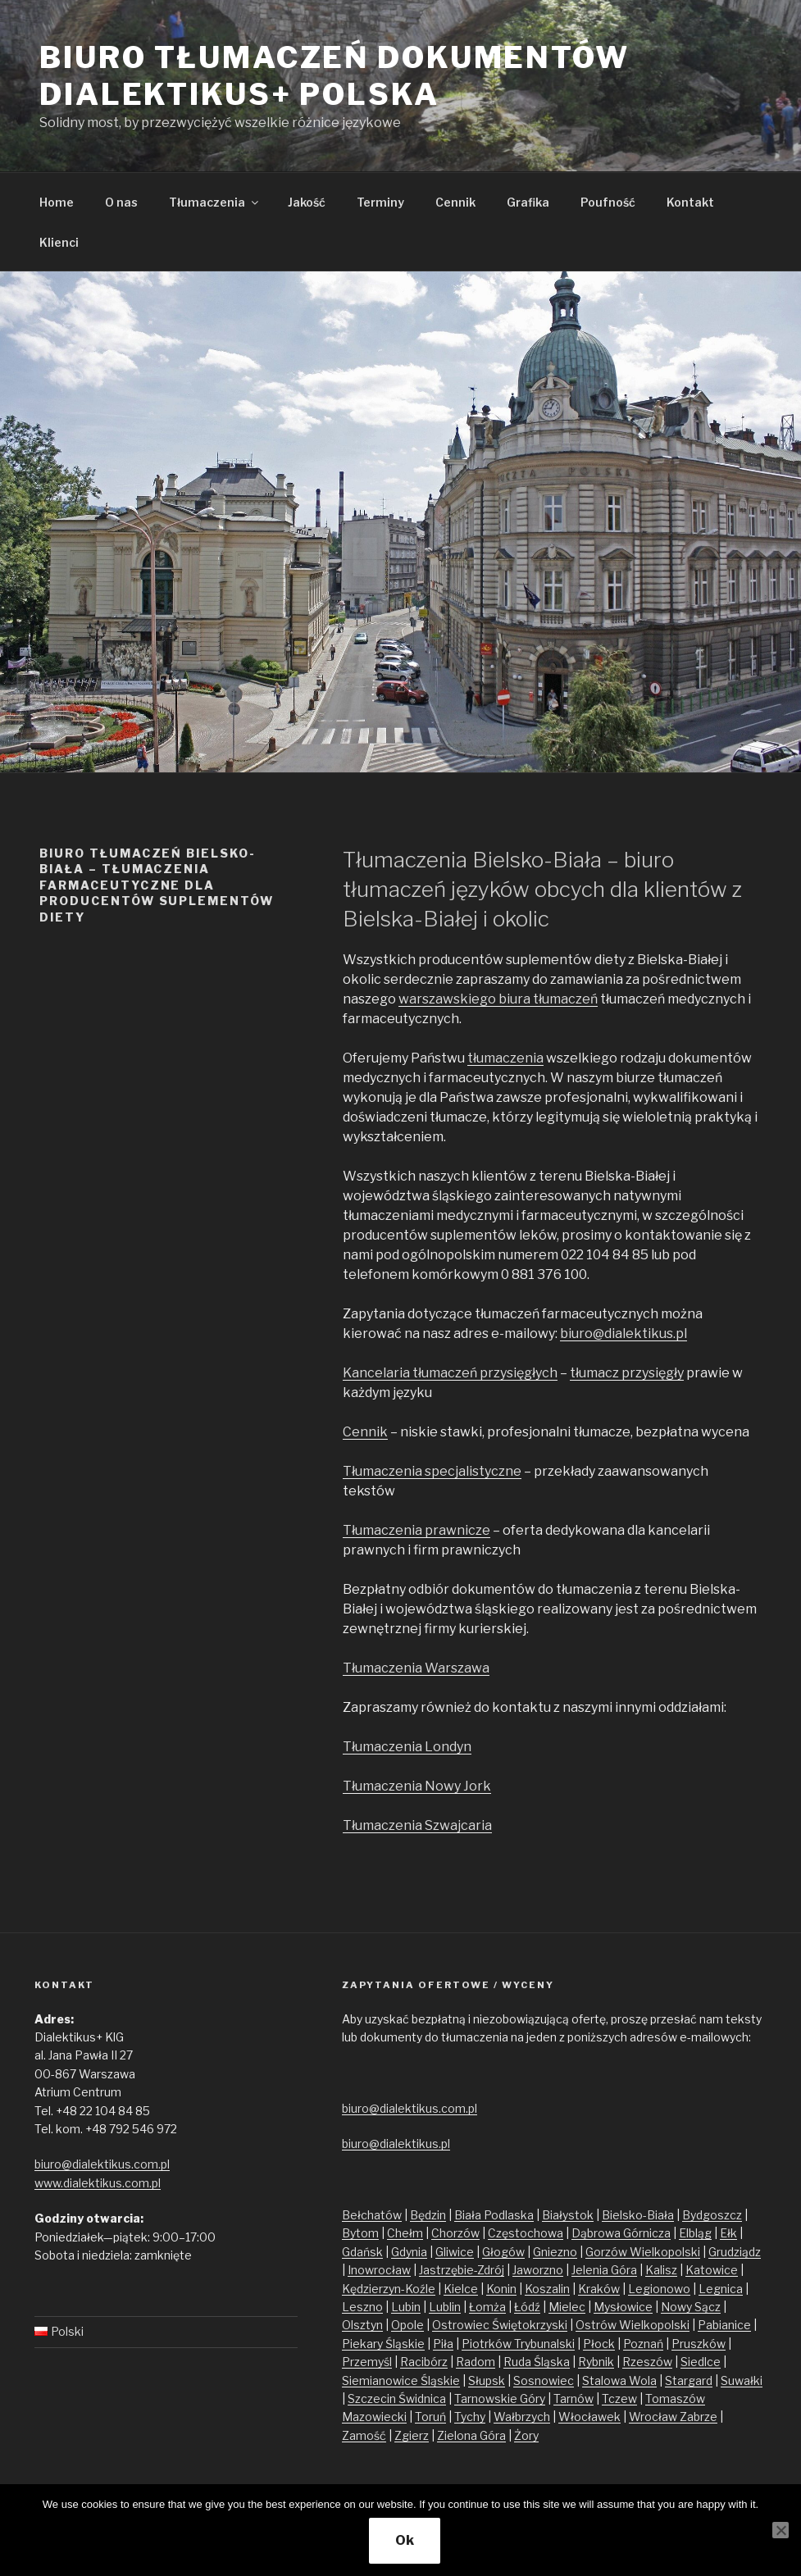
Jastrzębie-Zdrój (461, 2270)
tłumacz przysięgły (627, 1373)
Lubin (406, 2307)
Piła (443, 2344)
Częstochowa (525, 2233)
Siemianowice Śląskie (401, 2380)
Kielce (461, 2289)
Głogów (503, 2252)
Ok (404, 2540)
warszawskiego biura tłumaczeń (498, 999)
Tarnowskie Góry (499, 2398)
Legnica (721, 2289)
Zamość (364, 2435)
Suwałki (741, 2380)
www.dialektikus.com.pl (97, 2183)
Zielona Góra (471, 2435)
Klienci (59, 242)
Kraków (599, 2289)
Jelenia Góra (604, 2270)
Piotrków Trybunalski (518, 2344)
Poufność (607, 202)
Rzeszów (647, 2362)
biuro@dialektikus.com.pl (102, 2164)
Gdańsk (362, 2252)
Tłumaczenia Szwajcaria (417, 1825)
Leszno (362, 2307)
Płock (599, 2344)
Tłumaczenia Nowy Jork (417, 1786)
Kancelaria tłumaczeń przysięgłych (450, 1373)
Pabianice (724, 2325)
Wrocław (654, 2417)
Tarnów (573, 2398)
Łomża (487, 2307)
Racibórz (424, 2362)
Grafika (528, 202)
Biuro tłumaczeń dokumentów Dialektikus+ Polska (334, 75)
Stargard (688, 2380)
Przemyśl (367, 2362)
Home (56, 202)
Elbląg (695, 2233)
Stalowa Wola (619, 2380)
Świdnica (422, 2398)
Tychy (469, 2417)
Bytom (360, 2233)
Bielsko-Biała (638, 2215)
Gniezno (555, 2252)
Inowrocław (379, 2270)
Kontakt (690, 202)
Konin (501, 2289)
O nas (121, 202)
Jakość (306, 202)
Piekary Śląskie (383, 2344)
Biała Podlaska (494, 2215)
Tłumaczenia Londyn (407, 1747)
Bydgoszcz (712, 2215)
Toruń (430, 2417)
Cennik (455, 202)
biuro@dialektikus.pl (623, 1333)
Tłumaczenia (215, 202)
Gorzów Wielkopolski (642, 2252)
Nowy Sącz (691, 2307)
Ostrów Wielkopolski (632, 2325)
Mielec (566, 2307)
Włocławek (589, 2417)
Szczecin (373, 2398)
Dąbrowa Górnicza (621, 2233)
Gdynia (409, 2252)
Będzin (428, 2215)
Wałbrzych (522, 2417)
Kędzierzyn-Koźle (388, 2289)
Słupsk (486, 2380)
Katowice (711, 2270)
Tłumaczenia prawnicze (416, 1530)
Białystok (568, 2215)
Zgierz (411, 2435)
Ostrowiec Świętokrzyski (499, 2325)
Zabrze (698, 2417)
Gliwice (454, 2252)
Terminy (380, 202)
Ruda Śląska (536, 2362)
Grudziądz (734, 2252)
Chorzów (455, 2233)
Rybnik (596, 2362)
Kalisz (661, 2270)
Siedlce (700, 2362)
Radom (475, 2362)
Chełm (405, 2233)
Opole (407, 2325)
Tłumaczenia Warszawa (416, 1668)
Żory (526, 2435)
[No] (780, 2530)
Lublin (445, 2307)
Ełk (728, 2233)
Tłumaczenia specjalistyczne (432, 1471)
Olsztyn (362, 2325)
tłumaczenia (505, 1058)
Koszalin (547, 2289)
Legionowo (659, 2289)
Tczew (619, 2398)
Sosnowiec (543, 2380)
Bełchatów (372, 2215)
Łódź (527, 2307)
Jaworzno (537, 2270)
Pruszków (698, 2344)
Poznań (643, 2344)
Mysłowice (623, 2307)
